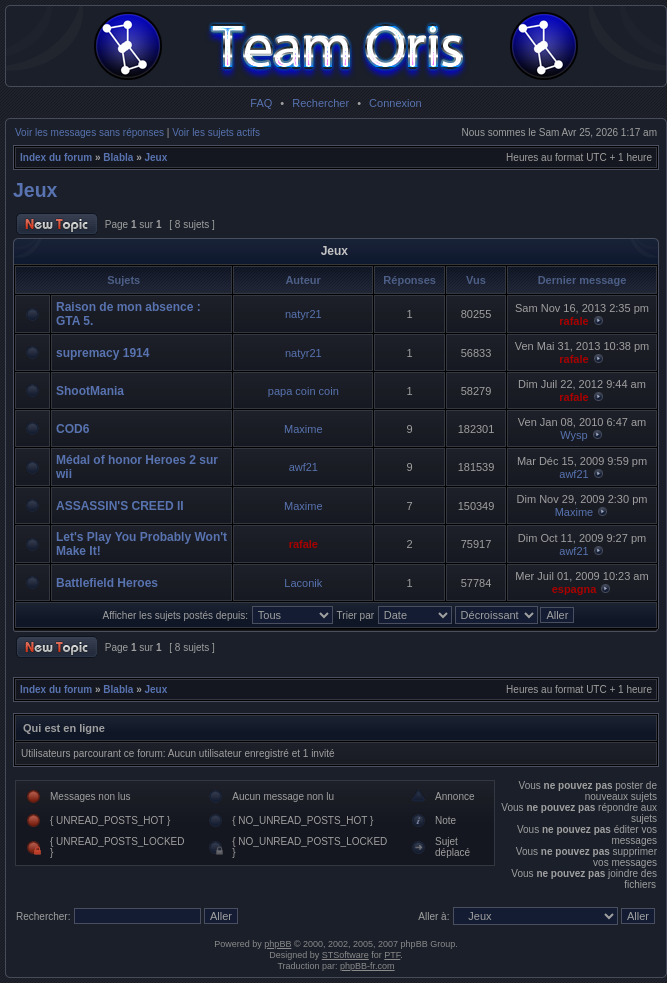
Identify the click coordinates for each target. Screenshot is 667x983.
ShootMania (90, 391)
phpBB (277, 944)
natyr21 (303, 314)
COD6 (72, 429)
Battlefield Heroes (107, 583)
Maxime (303, 429)
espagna (574, 589)
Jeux (156, 157)
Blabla (118, 157)
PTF (392, 955)
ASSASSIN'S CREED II (120, 506)
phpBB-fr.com (367, 966)
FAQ (261, 103)
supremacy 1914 (102, 353)
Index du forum (56, 157)
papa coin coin (303, 391)
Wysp (573, 435)
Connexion (395, 103)
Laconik (303, 583)
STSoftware (345, 955)
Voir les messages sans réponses (89, 132)
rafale (573, 321)
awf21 (303, 467)
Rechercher (320, 103)
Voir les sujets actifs (216, 132)
